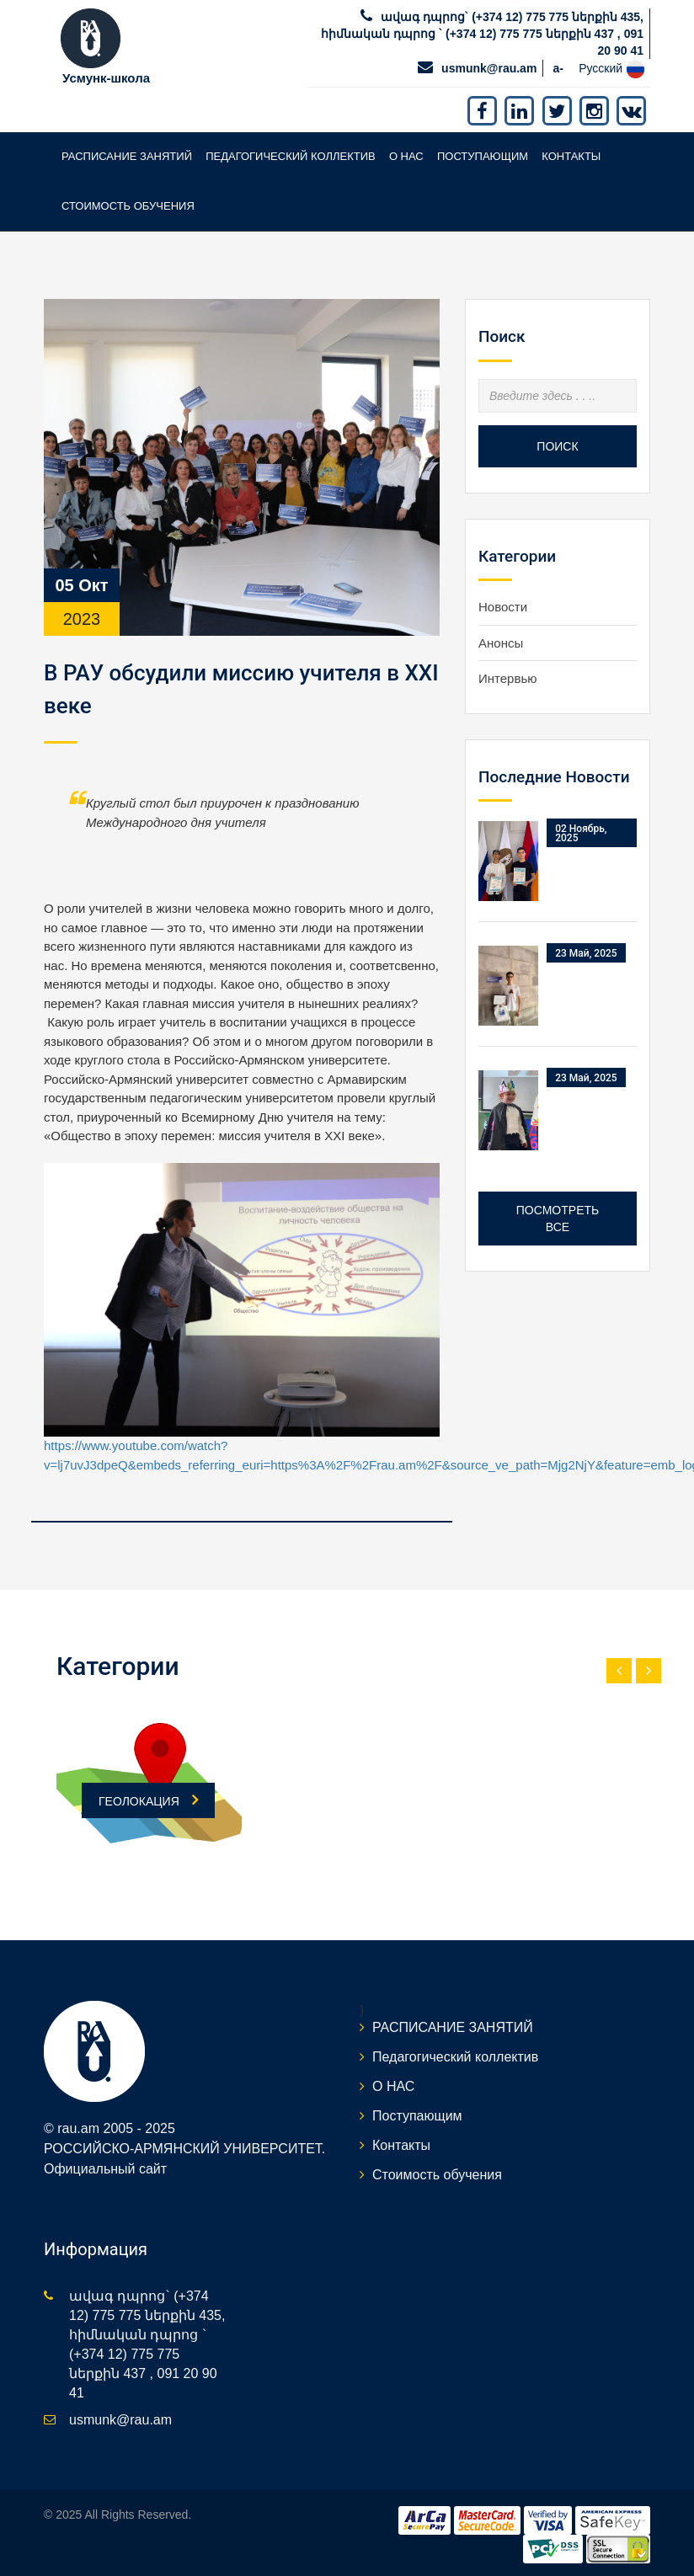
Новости (502, 607)
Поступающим (482, 156)
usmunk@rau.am (489, 68)
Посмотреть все (557, 1218)
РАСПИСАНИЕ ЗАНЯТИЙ (126, 156)
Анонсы (500, 643)
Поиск (557, 446)
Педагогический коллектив (291, 156)
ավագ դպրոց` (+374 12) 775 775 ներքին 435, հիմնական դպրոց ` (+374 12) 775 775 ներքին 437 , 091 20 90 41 (482, 33)
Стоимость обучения (128, 206)
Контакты (571, 156)
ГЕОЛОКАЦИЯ (148, 1799)
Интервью (507, 678)
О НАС (406, 156)
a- (558, 68)
